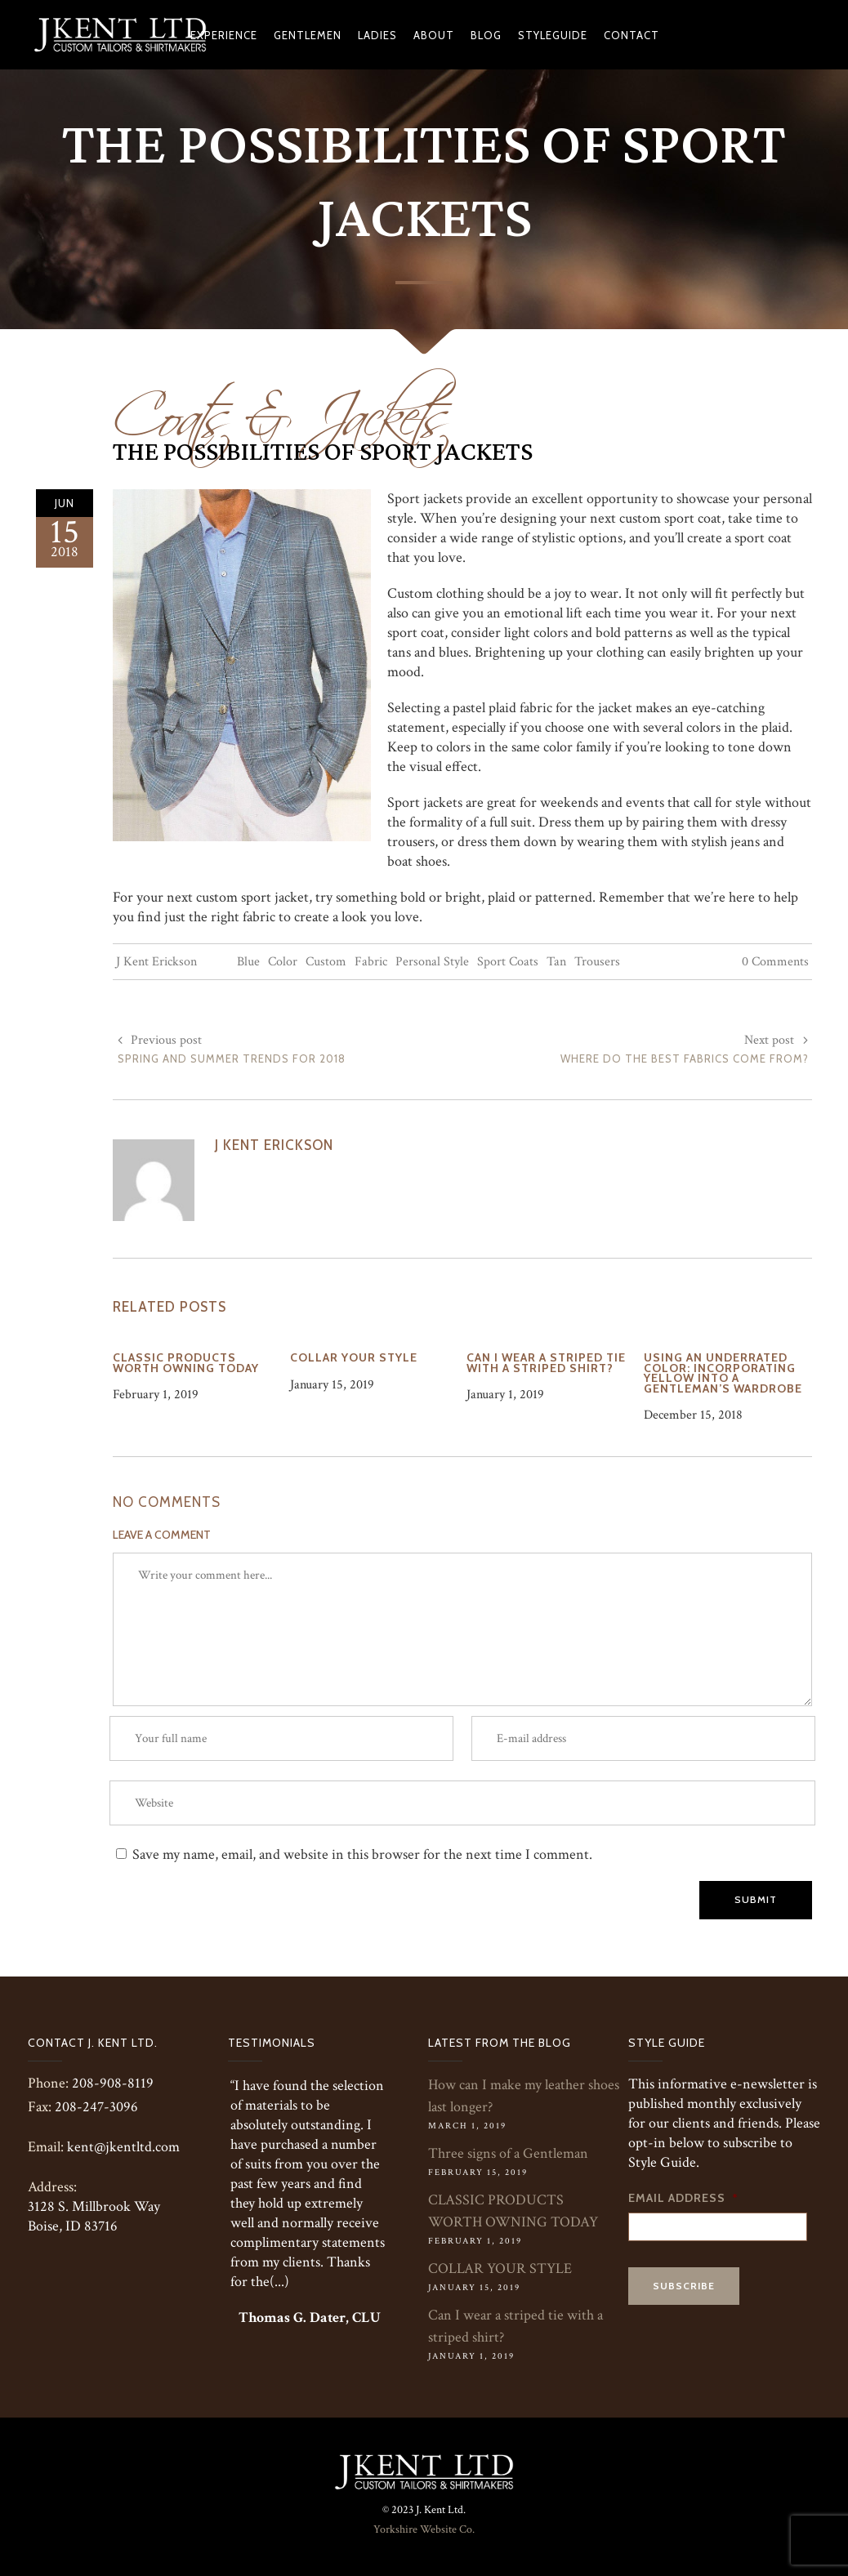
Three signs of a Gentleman (508, 2153)
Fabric (371, 961)
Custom (326, 961)
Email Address (683, 2197)
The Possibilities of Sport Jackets (323, 452)
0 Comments (775, 961)
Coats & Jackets (281, 405)
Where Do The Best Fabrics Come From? (684, 1058)
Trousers (597, 961)
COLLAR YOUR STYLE (500, 2268)
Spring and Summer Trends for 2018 (232, 1058)
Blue (248, 961)
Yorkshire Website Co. (424, 2529)
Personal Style (432, 961)
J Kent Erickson (156, 961)
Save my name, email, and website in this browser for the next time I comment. (362, 1854)
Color (282, 961)
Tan (556, 961)
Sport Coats (507, 961)
